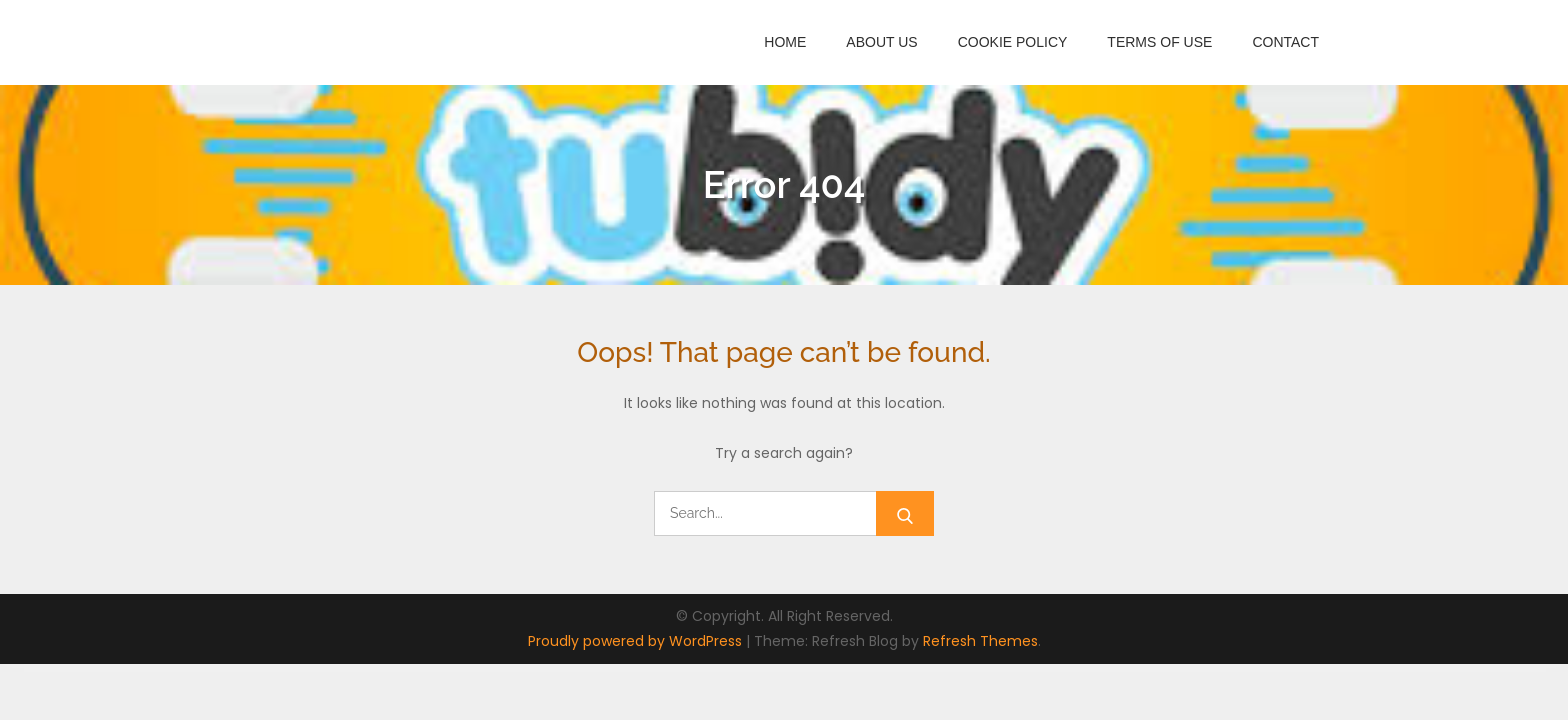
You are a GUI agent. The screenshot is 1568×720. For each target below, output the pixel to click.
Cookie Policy (1013, 42)
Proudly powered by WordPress (637, 641)
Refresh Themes (980, 641)
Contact (1285, 42)
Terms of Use (1159, 42)
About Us (881, 42)
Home (785, 42)
